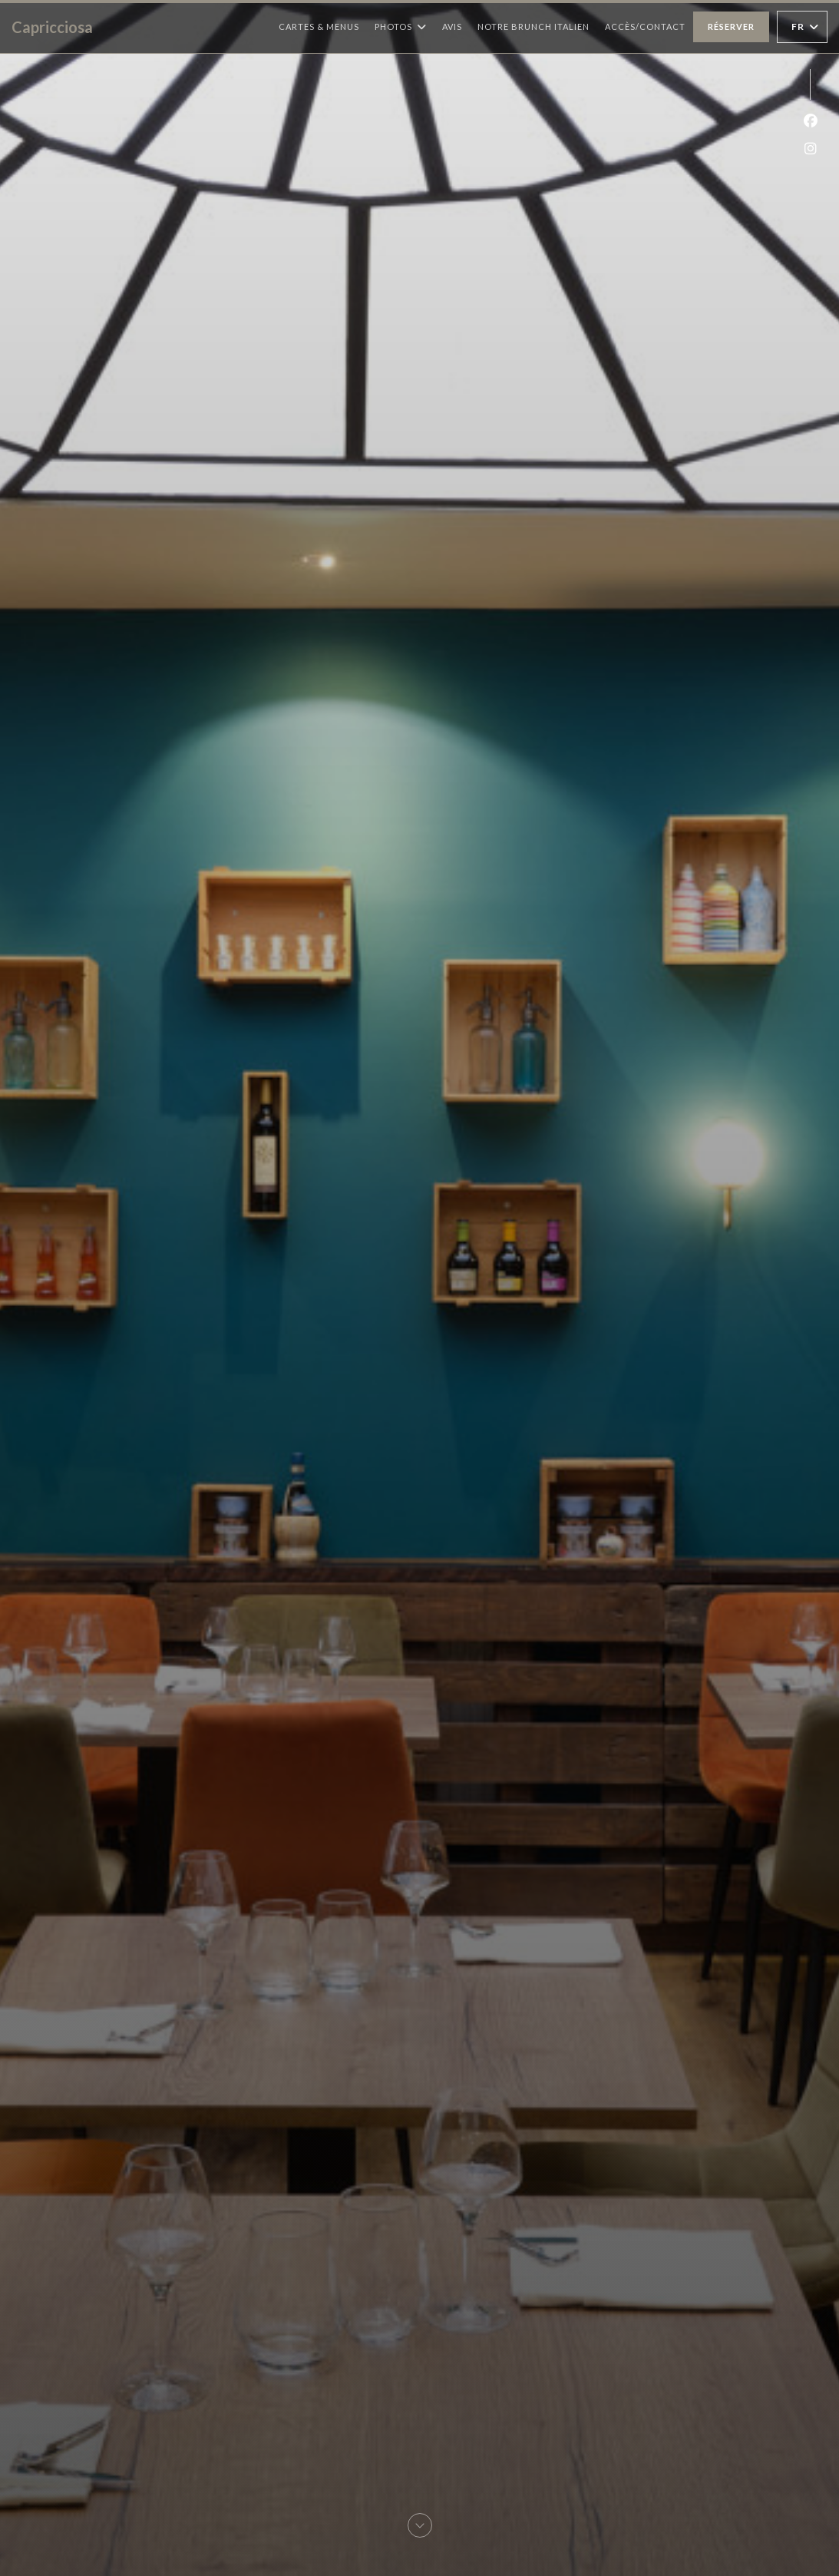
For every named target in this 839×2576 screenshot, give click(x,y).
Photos (401, 26)
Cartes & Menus (319, 26)
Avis (452, 26)
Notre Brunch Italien (533, 26)
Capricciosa (52, 27)
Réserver (731, 26)
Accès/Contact (645, 26)
